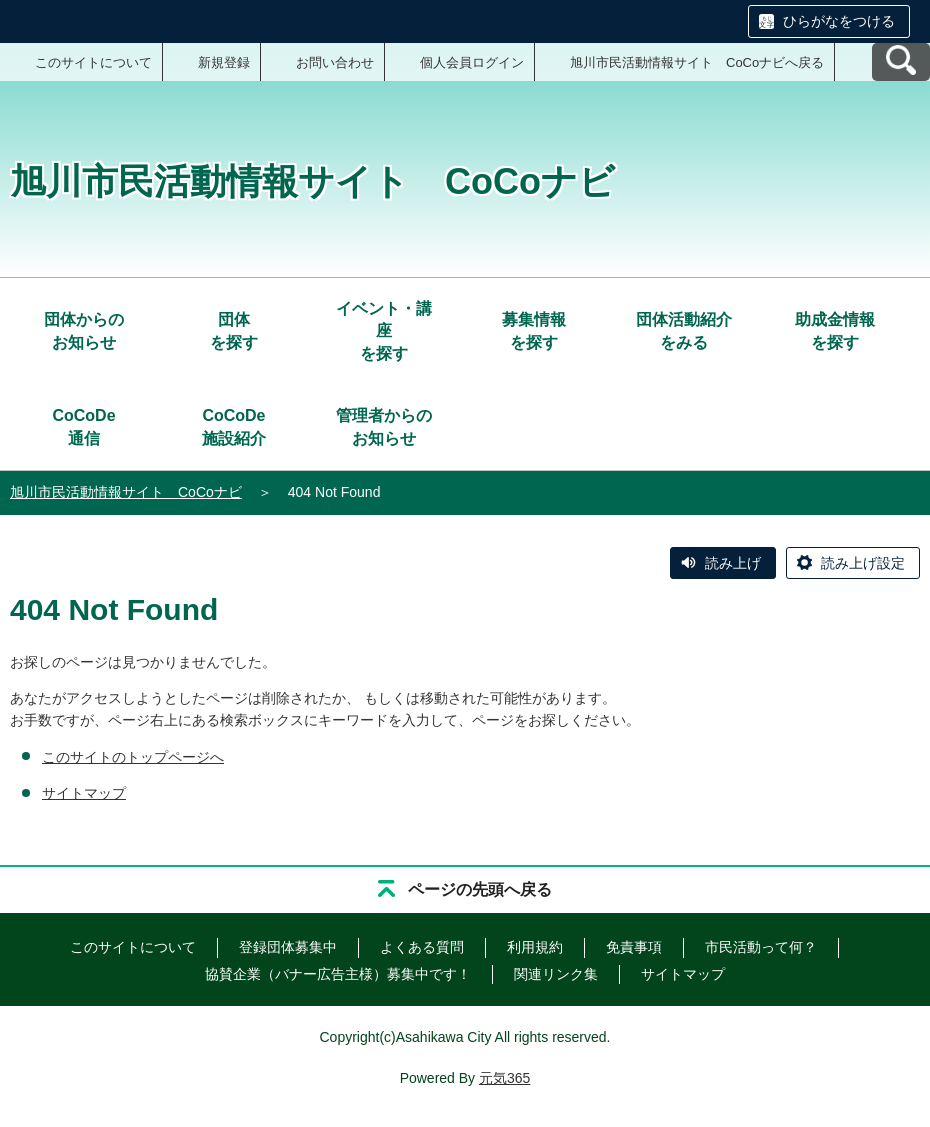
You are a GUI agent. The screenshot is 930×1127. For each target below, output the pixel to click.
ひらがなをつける (839, 21)
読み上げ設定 (863, 563)
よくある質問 (422, 947)
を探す (234, 329)
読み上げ (733, 563)
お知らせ (84, 329)
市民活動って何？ (761, 947)
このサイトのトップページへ (133, 757)
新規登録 (224, 62)
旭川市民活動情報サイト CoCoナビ (126, 492)
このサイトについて (93, 62)
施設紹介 (234, 425)
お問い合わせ (335, 62)
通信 (83, 425)
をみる (684, 329)
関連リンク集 (556, 974)
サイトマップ (84, 793)
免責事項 (634, 947)
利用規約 (535, 947)
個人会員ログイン (472, 62)
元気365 (504, 1078)
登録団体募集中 (288, 947)
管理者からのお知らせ (384, 426)
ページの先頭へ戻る (480, 889)
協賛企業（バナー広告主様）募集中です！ (338, 974)
